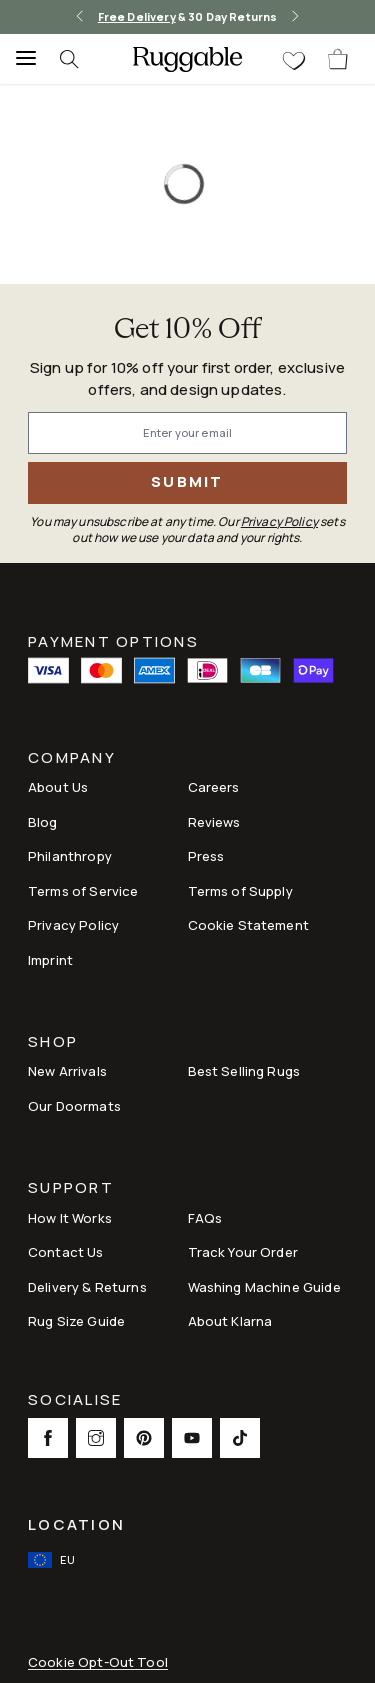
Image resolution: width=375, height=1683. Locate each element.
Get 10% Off (188, 330)
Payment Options (113, 640)
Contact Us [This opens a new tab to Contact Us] (66, 1252)
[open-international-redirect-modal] (53, 1560)
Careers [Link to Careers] (214, 787)
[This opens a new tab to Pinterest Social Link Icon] (144, 1438)
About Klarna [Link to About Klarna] (230, 1321)
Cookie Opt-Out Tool (98, 1662)
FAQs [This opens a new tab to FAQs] (205, 1218)
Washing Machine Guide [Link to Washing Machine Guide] (264, 1287)
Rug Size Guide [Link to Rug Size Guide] (76, 1321)
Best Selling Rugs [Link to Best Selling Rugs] (244, 1071)
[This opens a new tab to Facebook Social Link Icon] (48, 1438)
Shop (53, 1043)
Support (71, 1189)
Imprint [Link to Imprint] (50, 960)
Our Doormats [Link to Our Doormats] (74, 1106)
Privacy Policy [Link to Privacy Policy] (73, 925)
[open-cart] (339, 59)
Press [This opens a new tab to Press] (206, 856)
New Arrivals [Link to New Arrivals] (67, 1071)
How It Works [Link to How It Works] (70, 1218)
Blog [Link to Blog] (43, 822)
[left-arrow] (80, 17)
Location (76, 1524)
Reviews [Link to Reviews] (214, 822)
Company (72, 759)
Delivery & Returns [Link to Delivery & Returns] (87, 1287)
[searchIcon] (80, 59)
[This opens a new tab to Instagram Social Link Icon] (96, 1438)
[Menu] (20, 59)
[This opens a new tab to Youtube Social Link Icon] (192, 1438)
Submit (187, 481)
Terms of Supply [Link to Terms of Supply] (240, 891)
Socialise (75, 1401)
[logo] (187, 59)
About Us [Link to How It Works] (58, 787)
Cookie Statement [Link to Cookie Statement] (248, 925)
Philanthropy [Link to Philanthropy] (70, 856)
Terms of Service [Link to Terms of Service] (83, 891)
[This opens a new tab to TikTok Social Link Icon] (240, 1438)
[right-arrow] (295, 17)
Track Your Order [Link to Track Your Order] (243, 1252)
